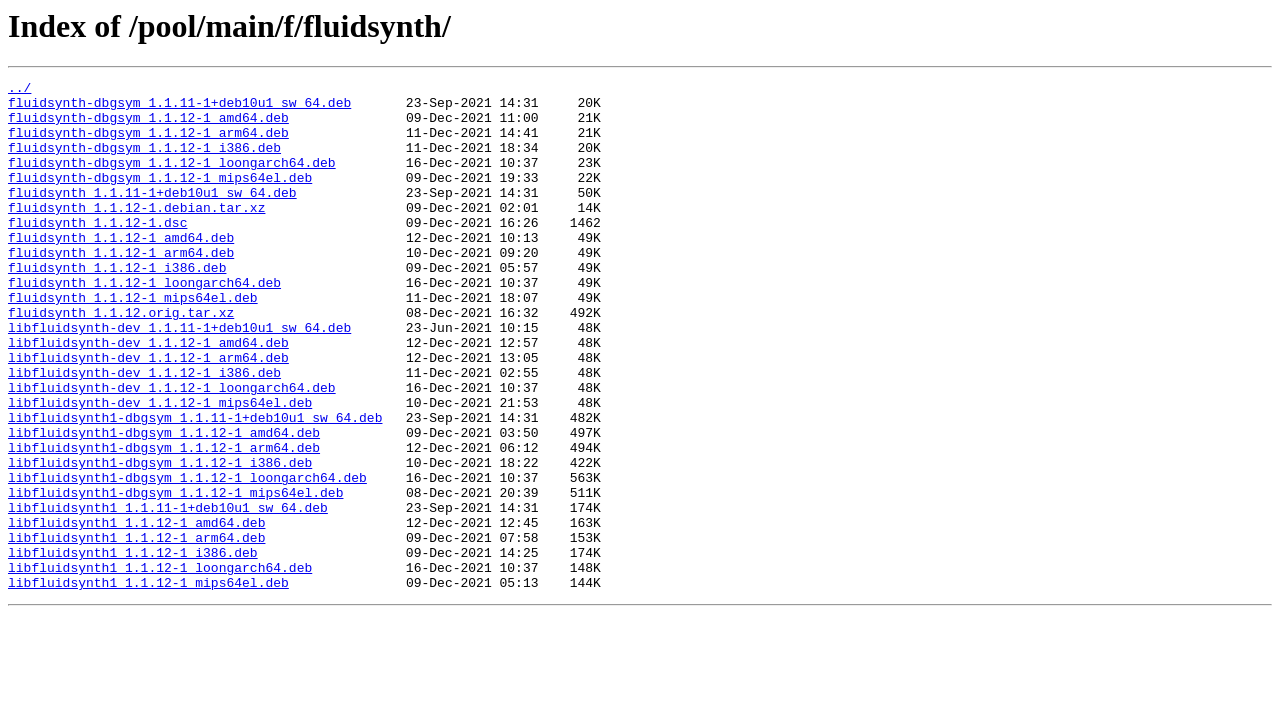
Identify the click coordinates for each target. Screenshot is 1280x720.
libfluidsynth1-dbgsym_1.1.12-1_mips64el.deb (175, 576)
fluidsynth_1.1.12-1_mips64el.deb (133, 342)
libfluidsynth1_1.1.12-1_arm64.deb (136, 630)
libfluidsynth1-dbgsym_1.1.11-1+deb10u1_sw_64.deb (195, 486)
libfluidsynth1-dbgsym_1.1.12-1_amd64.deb (164, 504)
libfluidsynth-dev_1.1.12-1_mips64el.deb (160, 468)
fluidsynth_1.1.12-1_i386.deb (117, 306)
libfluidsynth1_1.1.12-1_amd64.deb (136, 612)
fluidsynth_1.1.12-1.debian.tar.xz (136, 234)
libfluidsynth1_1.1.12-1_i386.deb (133, 648)
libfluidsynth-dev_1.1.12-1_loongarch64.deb (172, 450)
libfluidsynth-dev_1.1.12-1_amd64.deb (148, 396)
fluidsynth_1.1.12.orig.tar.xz (121, 360)
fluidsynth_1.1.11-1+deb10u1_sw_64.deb (152, 216)
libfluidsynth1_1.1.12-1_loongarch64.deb (160, 666)
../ (19, 90)
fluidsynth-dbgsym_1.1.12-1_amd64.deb (148, 126)
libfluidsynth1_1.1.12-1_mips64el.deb (148, 684)
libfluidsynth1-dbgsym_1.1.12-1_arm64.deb (164, 522)
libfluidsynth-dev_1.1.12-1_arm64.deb (148, 414)
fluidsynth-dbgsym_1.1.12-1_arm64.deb (148, 144)
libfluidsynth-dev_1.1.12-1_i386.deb (144, 432)
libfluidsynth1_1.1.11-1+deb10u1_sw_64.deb (168, 594)
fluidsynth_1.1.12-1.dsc (97, 252)
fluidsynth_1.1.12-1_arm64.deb (121, 288)
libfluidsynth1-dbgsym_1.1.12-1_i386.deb (160, 540)
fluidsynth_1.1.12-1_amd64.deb (121, 270)
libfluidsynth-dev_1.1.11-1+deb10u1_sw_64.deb (179, 378)
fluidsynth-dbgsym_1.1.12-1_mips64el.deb (160, 198)
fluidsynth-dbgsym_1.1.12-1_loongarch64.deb (172, 180)
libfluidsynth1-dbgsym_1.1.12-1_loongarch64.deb (187, 558)
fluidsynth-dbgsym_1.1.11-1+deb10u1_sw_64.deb (179, 108)
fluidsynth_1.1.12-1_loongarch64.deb (144, 324)
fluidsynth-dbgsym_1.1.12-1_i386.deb (144, 162)
